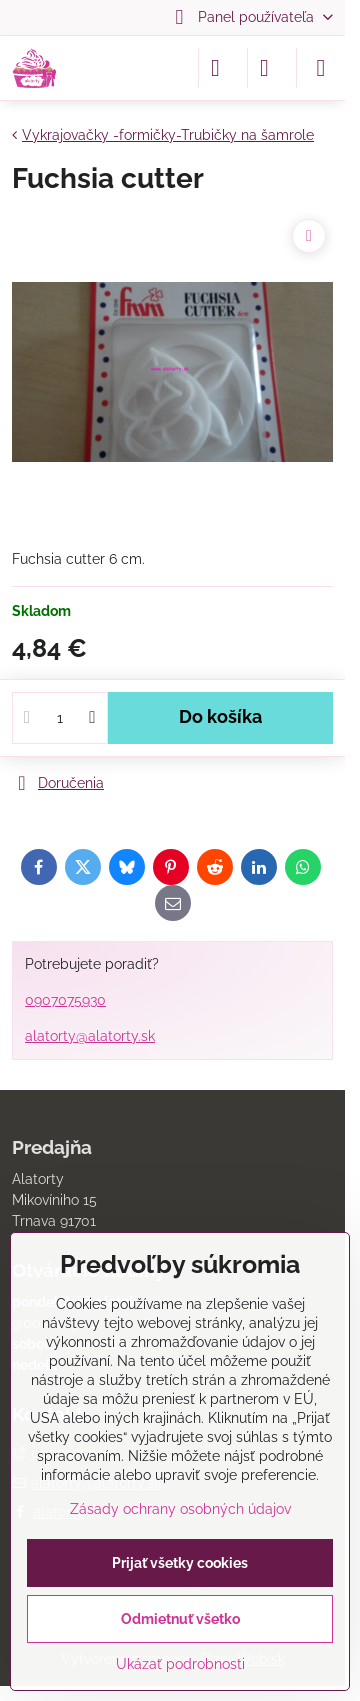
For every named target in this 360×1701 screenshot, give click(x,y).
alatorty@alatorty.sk (90, 1036)
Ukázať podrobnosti (180, 1664)
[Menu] (321, 68)
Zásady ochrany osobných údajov (180, 1509)
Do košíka (220, 717)
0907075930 (65, 1000)
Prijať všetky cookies (180, 1563)
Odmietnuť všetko (180, 1619)
